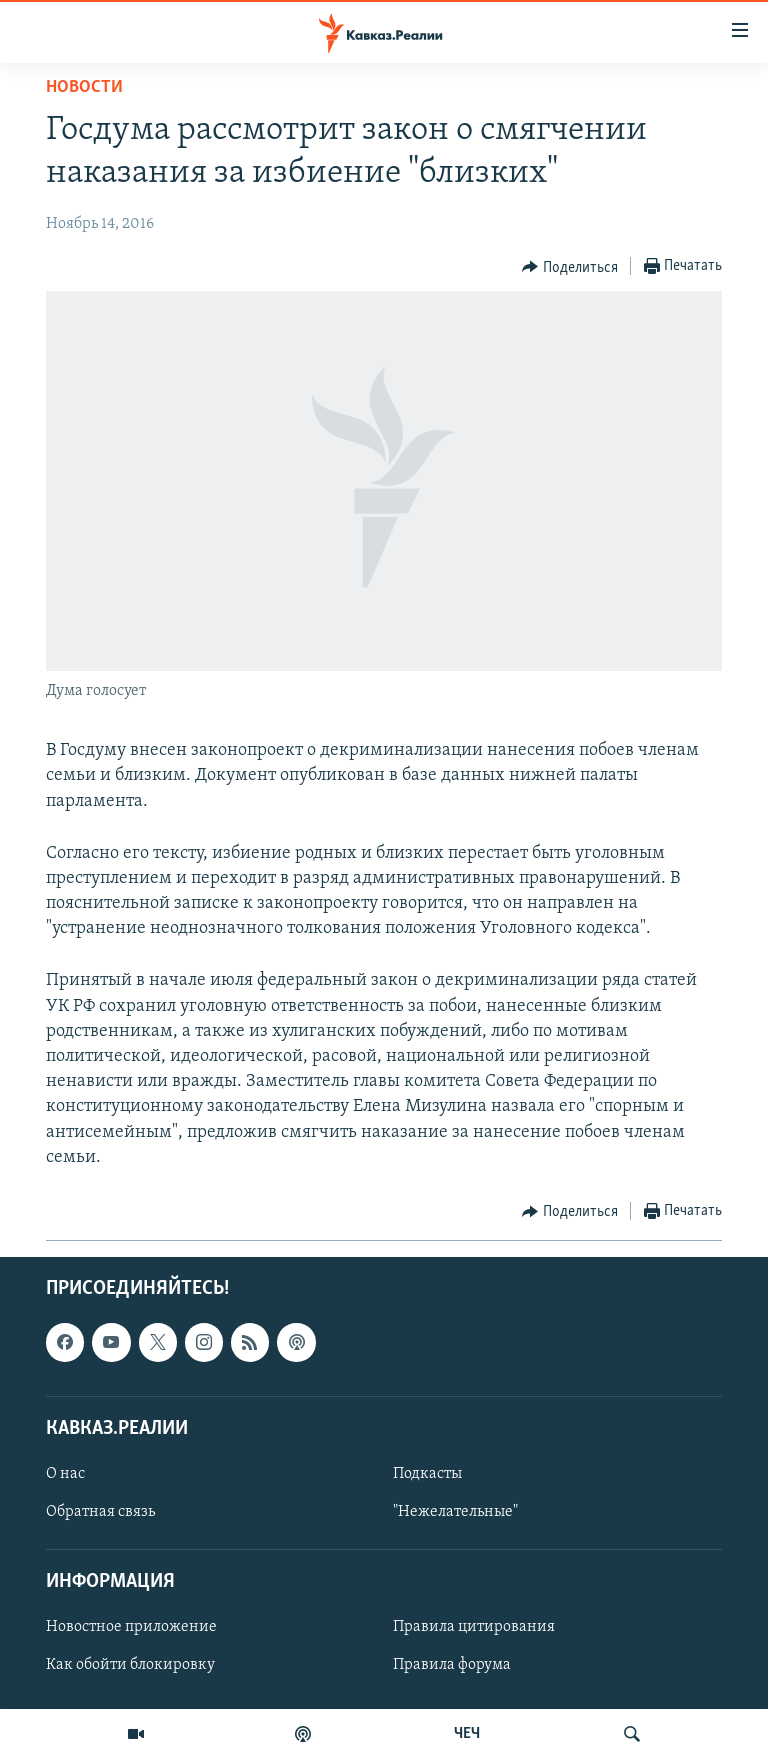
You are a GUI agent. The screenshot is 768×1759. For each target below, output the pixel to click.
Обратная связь (100, 1512)
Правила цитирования (474, 1627)
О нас (65, 1474)
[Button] (570, 267)
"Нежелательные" (455, 1512)
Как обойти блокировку (130, 1666)
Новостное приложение (131, 1627)
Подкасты (427, 1474)
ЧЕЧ (467, 1734)
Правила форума (452, 1666)
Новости (84, 87)
